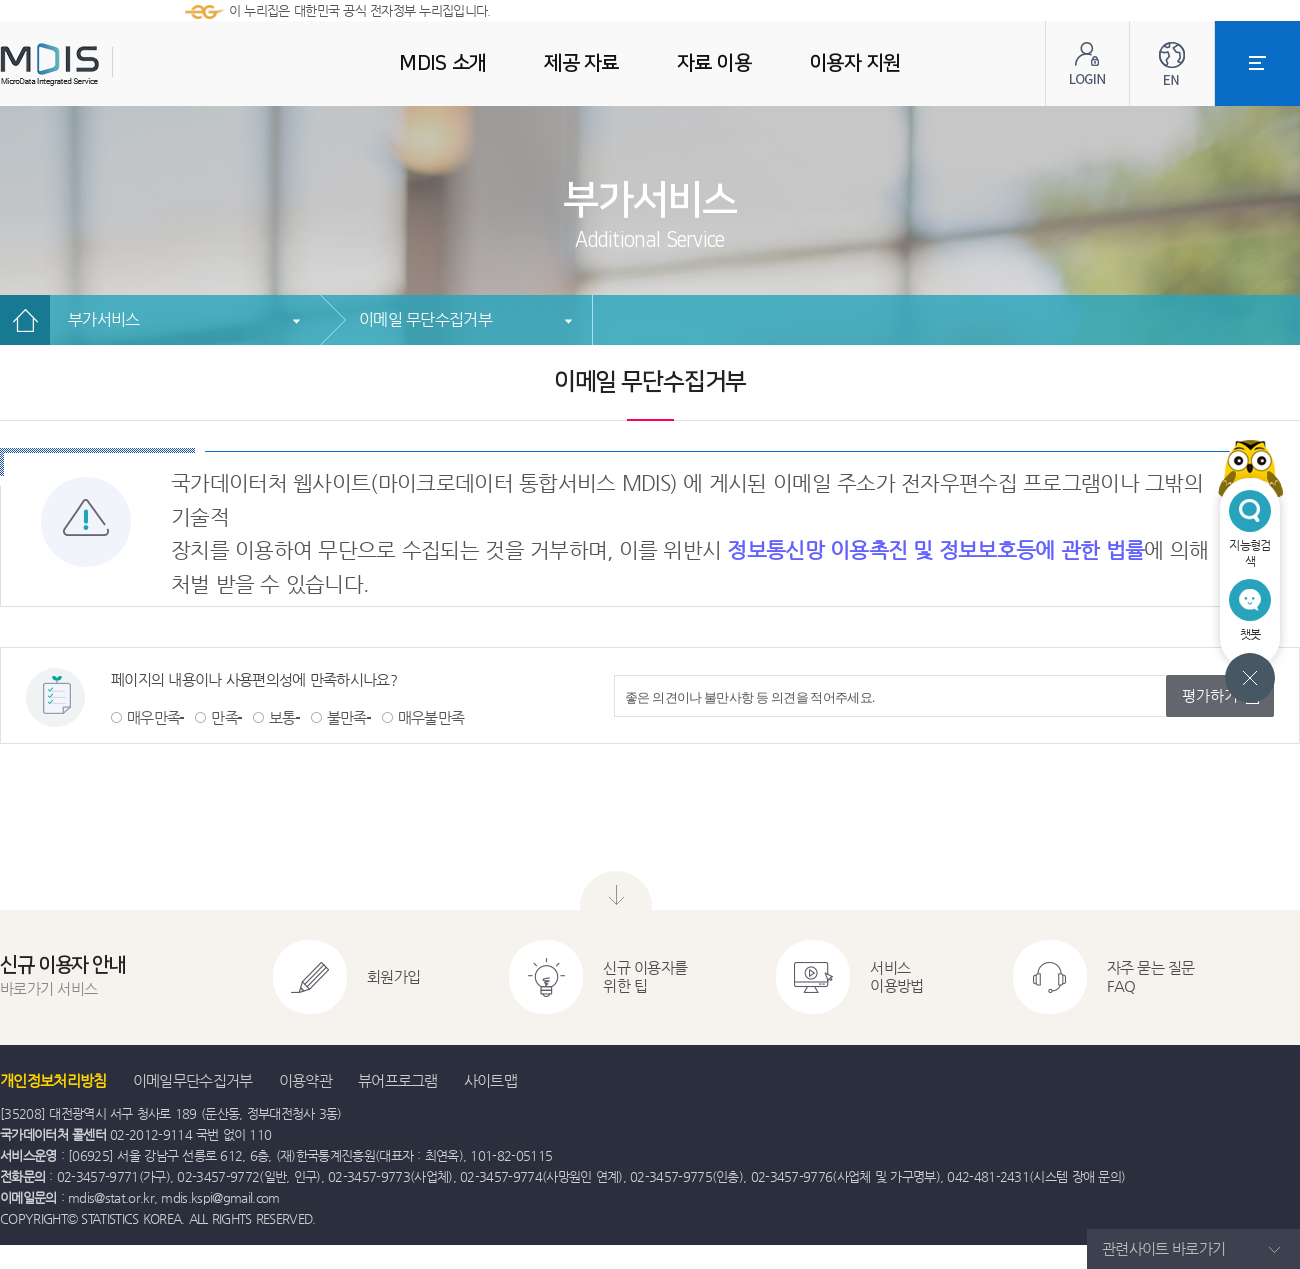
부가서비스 (104, 319)
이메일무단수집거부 (193, 1080)
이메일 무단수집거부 (425, 319)
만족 (224, 717)
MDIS (100, 64)
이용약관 (305, 1080)
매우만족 (153, 717)
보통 (282, 717)
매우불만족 (431, 717)
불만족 (347, 717)
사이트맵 (490, 1080)
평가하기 (1210, 695)
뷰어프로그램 (398, 1080)
